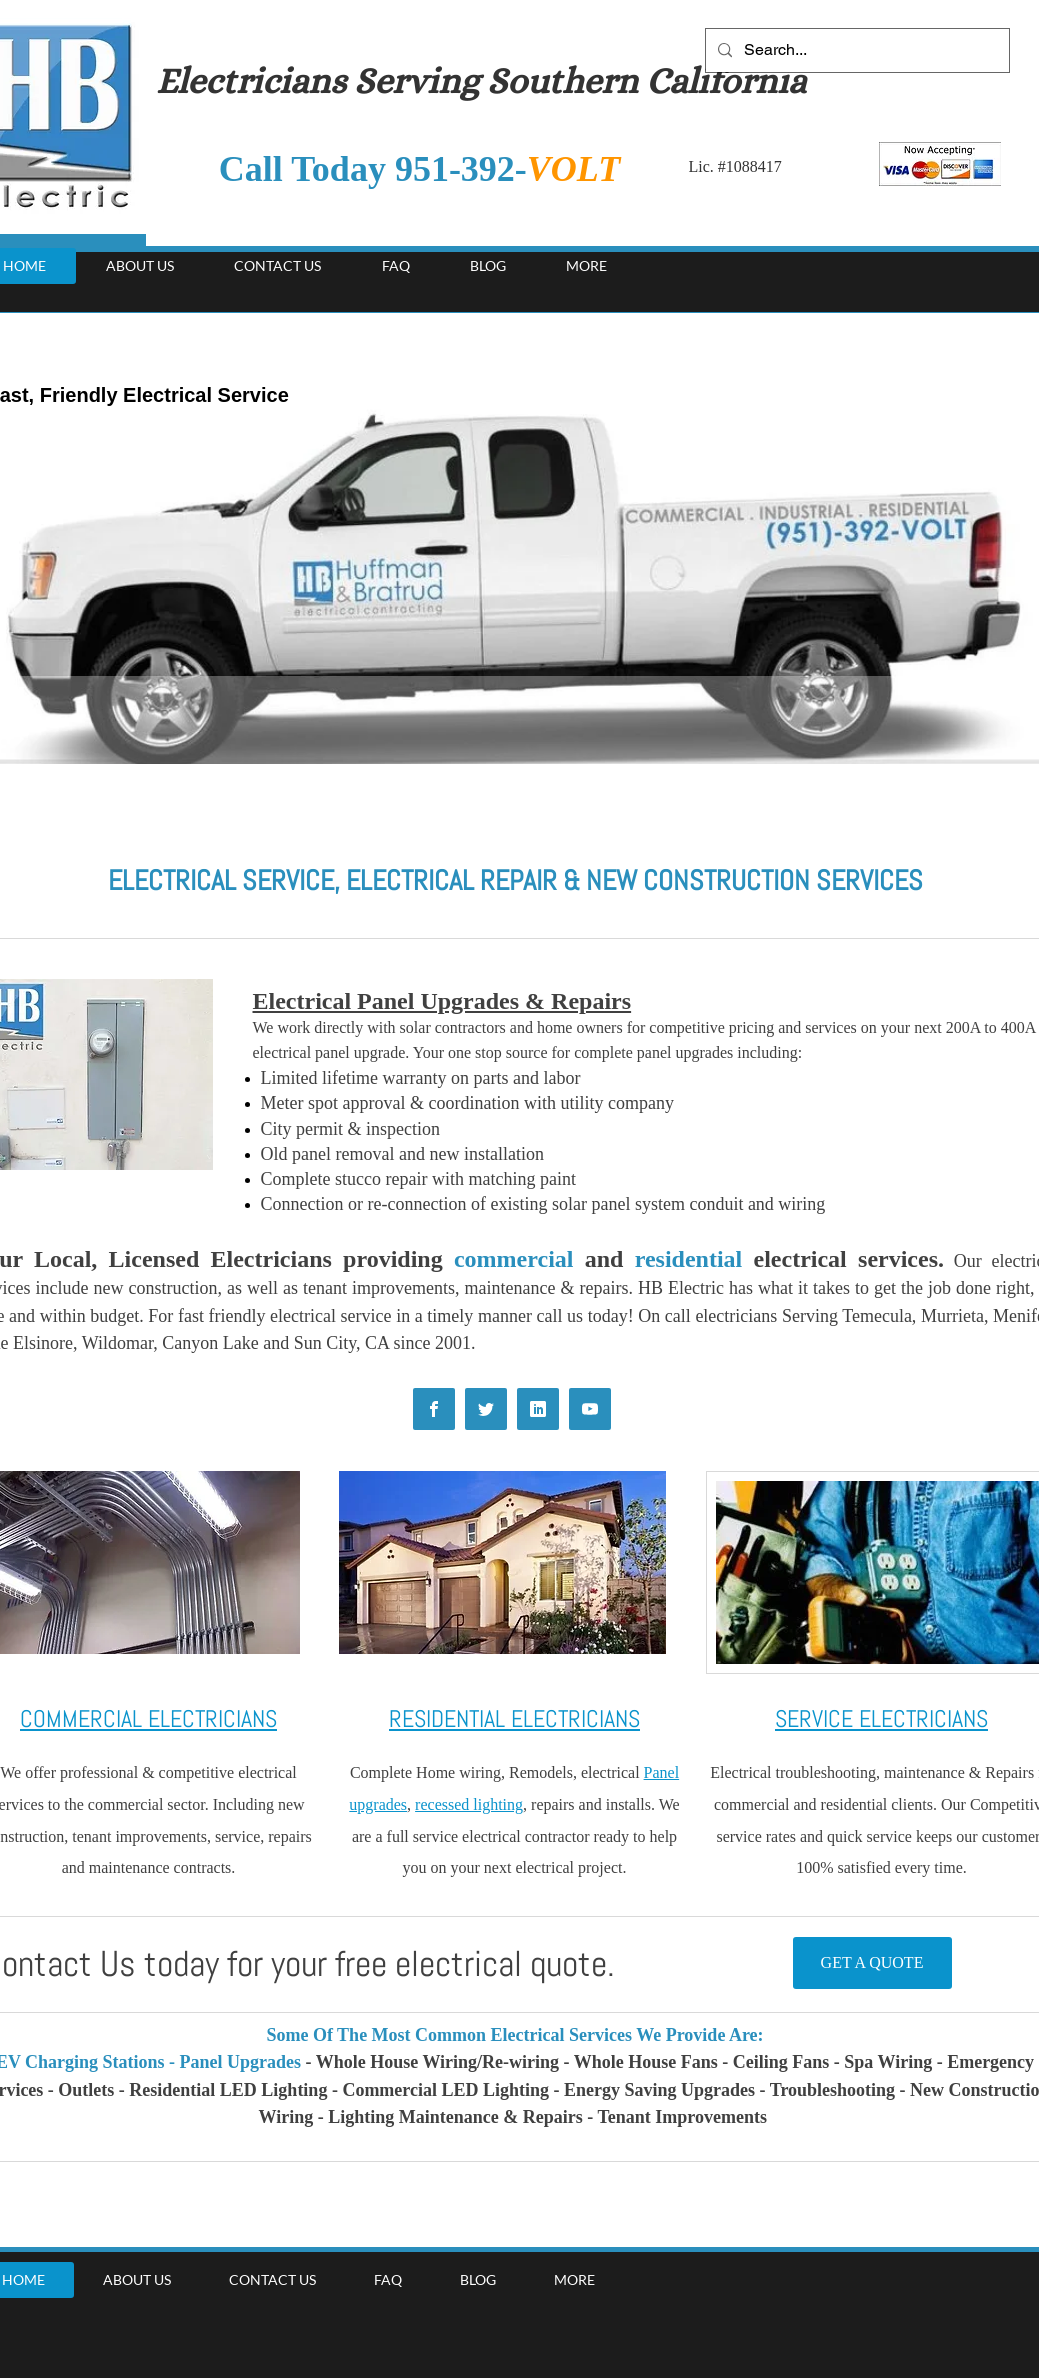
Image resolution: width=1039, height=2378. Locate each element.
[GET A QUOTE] (872, 1963)
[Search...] (855, 50)
